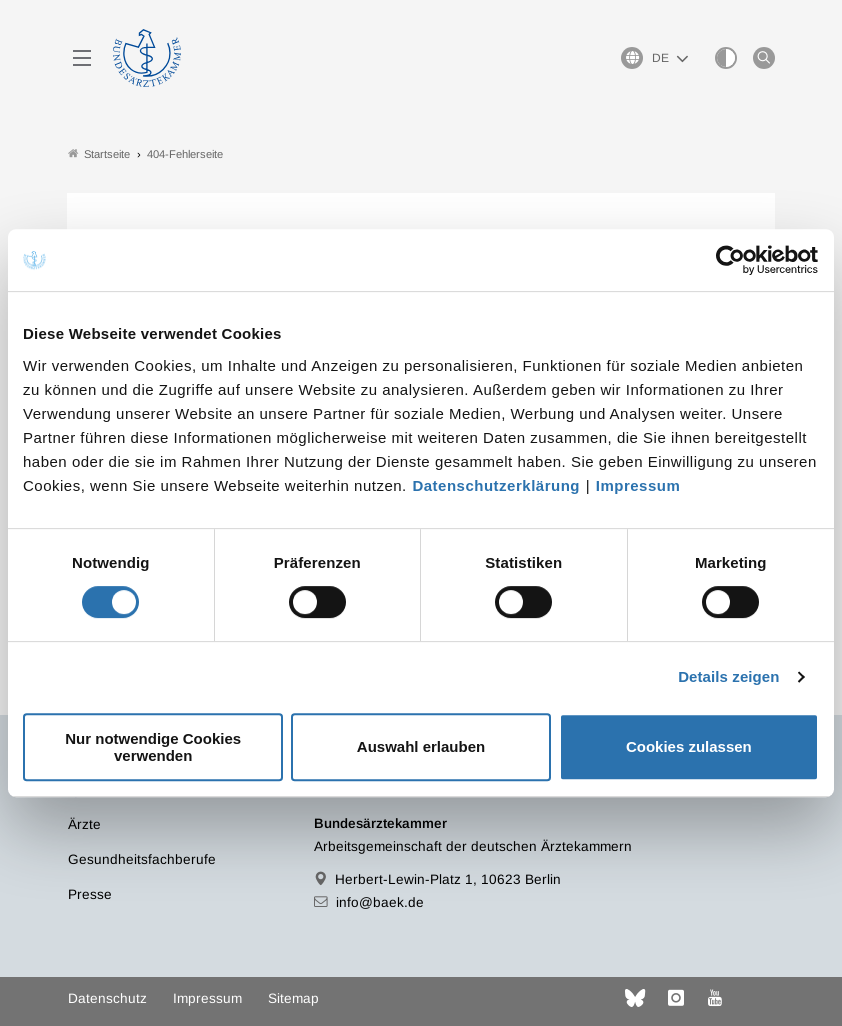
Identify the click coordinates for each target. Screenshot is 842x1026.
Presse (90, 894)
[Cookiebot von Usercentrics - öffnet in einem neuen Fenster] (731, 260)
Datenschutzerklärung (496, 485)
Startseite (99, 153)
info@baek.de (380, 902)
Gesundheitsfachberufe (142, 859)
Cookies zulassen (689, 746)
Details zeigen (728, 676)
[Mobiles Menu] (82, 58)
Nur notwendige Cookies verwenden (153, 747)
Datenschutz (107, 998)
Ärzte (84, 824)
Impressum (638, 485)
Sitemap (293, 998)
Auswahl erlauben (421, 746)
